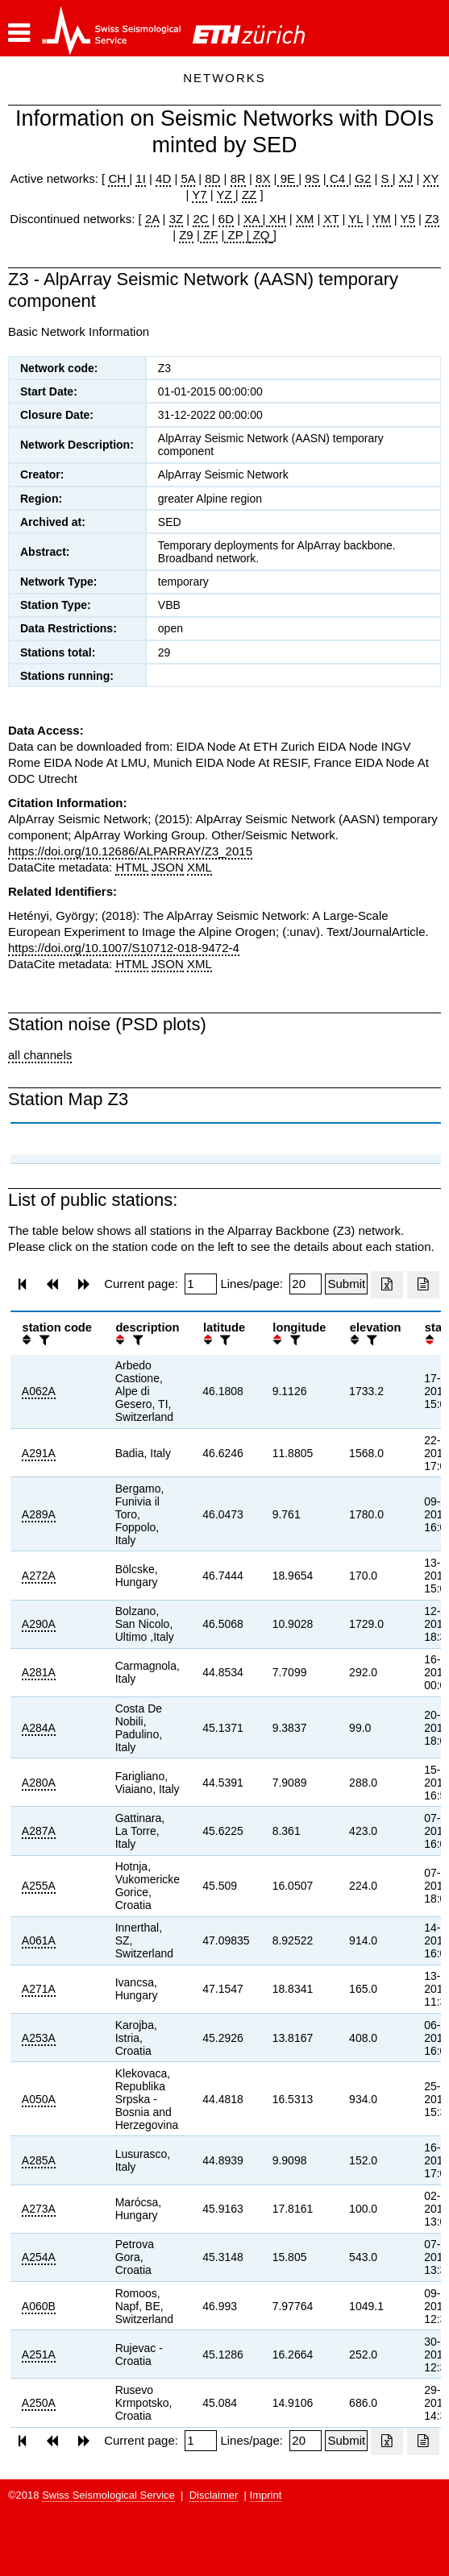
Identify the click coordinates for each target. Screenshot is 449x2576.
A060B (39, 2306)
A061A (39, 1940)
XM (305, 219)
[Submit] (346, 1284)
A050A (39, 2099)
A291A (39, 1453)
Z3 (432, 219)
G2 (363, 178)
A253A (39, 2037)
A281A (39, 1672)
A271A (39, 1988)
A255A (39, 1885)
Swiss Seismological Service (108, 2495)
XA (252, 219)
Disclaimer (214, 2495)
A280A (39, 1782)
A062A (39, 1391)
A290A (39, 1623)
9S (312, 178)
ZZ (249, 194)
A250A (39, 2402)
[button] (19, 33)
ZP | (236, 235)
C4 (337, 178)
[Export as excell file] (387, 1284)
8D (212, 178)
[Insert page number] (201, 1284)
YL (355, 219)
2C (200, 219)
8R (238, 178)
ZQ (260, 235)
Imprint (266, 2495)
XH (276, 219)
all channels (40, 1055)
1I (140, 178)
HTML (131, 867)
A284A (39, 1727)
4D (163, 178)
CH (118, 178)
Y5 (408, 219)
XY (431, 178)
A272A (39, 1575)
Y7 (199, 194)
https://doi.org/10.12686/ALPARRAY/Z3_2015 (130, 851)
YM (381, 219)
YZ (226, 194)
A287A (39, 1830)
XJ (406, 178)
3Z (176, 219)
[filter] (42, 1340)
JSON (168, 867)
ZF (209, 235)
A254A (39, 2257)
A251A (39, 2354)
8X (263, 178)
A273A (39, 2208)
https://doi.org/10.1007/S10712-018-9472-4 (123, 948)
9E (288, 178)
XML (199, 867)
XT (331, 219)
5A (188, 178)
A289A (39, 1514)
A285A (39, 2160)
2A (152, 219)
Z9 (186, 235)
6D (226, 219)
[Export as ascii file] (423, 1284)
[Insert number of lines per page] (305, 1284)
